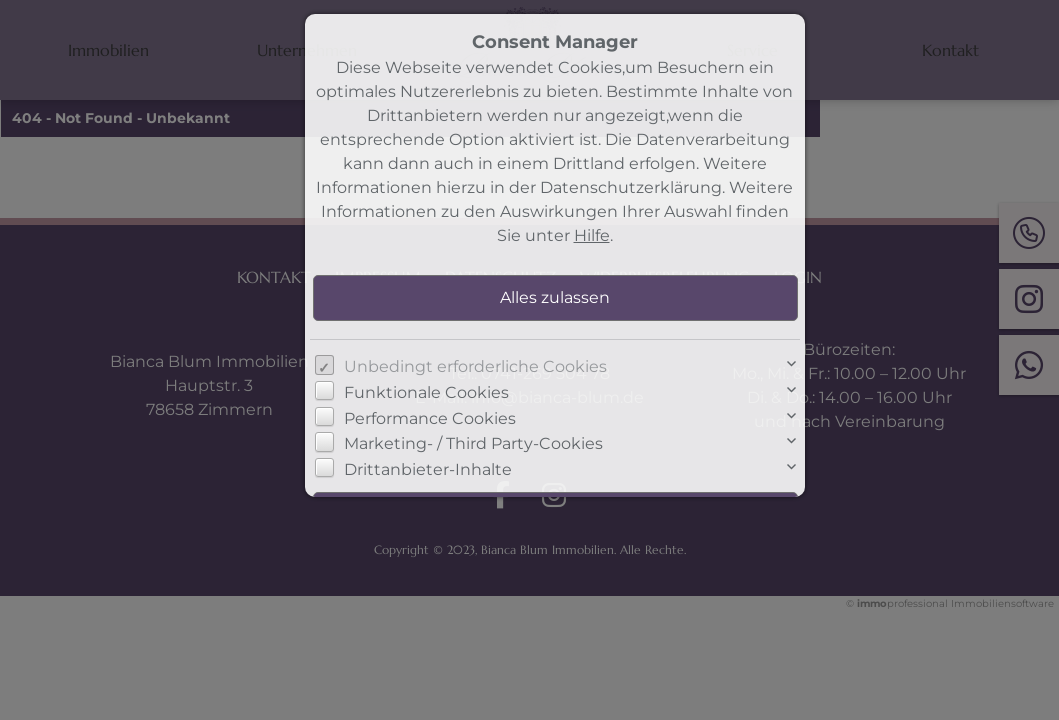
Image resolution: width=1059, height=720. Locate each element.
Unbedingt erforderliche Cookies (475, 366)
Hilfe (592, 235)
